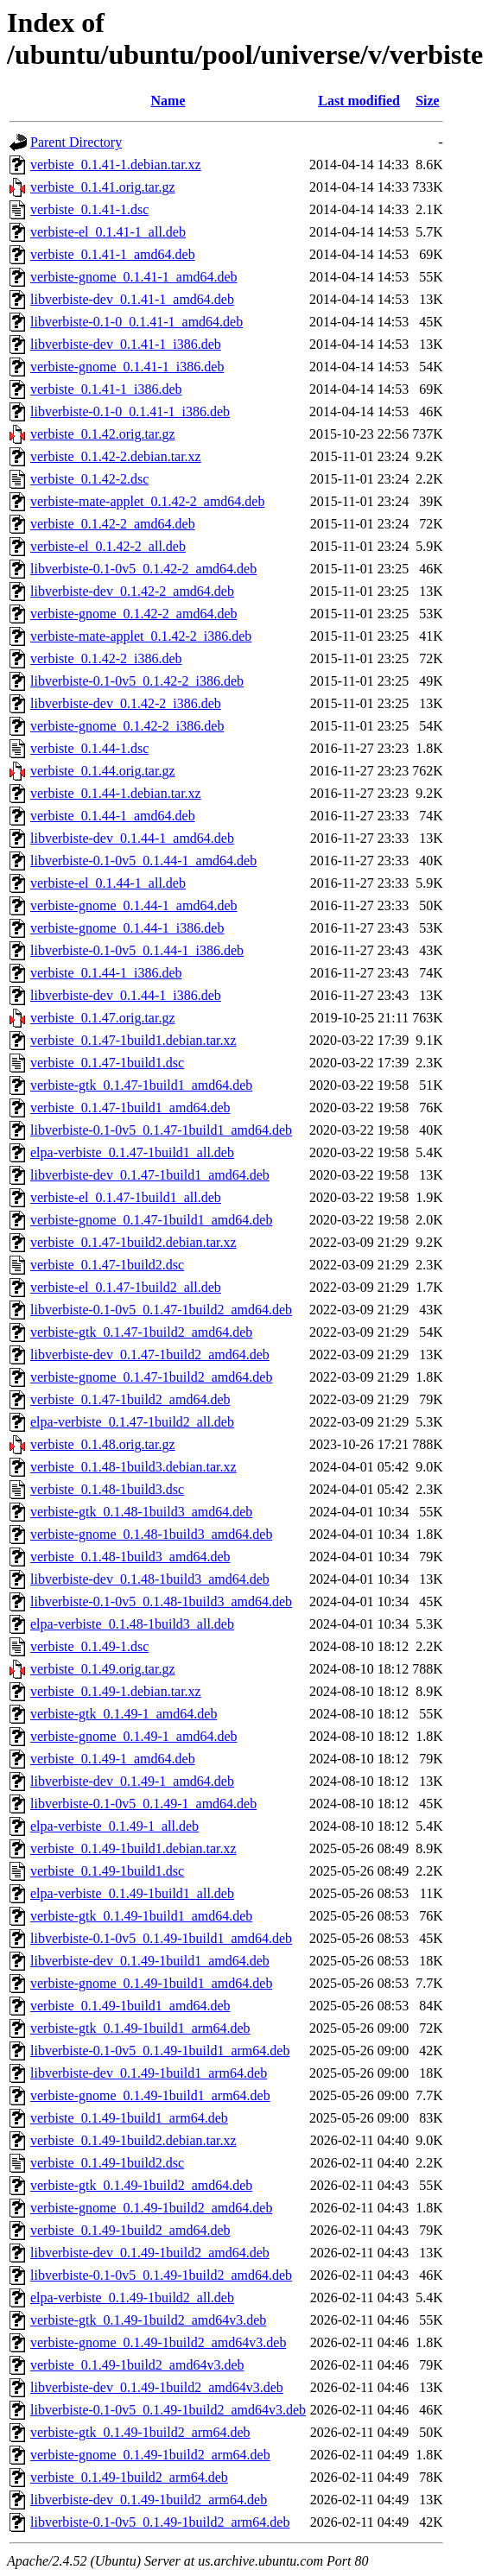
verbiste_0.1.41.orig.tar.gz (102, 187)
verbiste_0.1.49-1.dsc (89, 1646)
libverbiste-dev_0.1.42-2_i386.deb (125, 703)
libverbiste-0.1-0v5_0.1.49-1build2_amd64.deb (161, 2275)
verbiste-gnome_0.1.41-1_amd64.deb (134, 276)
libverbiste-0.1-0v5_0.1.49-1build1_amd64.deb (161, 1938)
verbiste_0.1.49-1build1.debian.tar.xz (133, 1848)
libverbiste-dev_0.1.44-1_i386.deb (125, 995)
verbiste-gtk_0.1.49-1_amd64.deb (123, 1713)
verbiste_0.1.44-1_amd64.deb (112, 815)
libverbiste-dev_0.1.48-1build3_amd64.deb (150, 1579)
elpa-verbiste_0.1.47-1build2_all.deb (132, 1422)
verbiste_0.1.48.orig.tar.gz (102, 1444)
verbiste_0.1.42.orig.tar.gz (102, 434)
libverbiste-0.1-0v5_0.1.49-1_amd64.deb (143, 1803)
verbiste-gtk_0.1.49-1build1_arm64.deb (140, 2028)
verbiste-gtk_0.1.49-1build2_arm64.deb (140, 2432)
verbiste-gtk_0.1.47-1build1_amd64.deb (141, 1085)
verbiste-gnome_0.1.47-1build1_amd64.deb (151, 1219)
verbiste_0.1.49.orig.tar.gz (102, 1668)
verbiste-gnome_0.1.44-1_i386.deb (127, 928)
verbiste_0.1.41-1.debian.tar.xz (115, 164)
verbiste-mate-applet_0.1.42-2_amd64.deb (147, 501)
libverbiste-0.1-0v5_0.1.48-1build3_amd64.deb (161, 1601)
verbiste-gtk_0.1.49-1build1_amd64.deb (141, 1915)
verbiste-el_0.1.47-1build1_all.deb (125, 1197)
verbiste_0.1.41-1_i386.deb (106, 389)
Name (168, 100)
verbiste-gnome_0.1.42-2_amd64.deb (134, 613)
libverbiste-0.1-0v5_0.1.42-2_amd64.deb (143, 568)
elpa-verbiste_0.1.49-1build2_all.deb (132, 2297)
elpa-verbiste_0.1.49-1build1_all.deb (132, 1893)
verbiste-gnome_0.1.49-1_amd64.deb (134, 1736)
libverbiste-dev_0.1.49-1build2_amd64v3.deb (156, 2387)
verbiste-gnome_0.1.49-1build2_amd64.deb (151, 2207)
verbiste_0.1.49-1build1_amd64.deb (130, 2005)
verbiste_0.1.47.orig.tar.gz (102, 1017)
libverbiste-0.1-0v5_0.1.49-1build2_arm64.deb (159, 2522)
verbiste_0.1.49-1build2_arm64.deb (129, 2477)
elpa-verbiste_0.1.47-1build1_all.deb (132, 1152)
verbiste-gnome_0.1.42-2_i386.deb (127, 725)
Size (428, 100)
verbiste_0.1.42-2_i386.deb (106, 658)
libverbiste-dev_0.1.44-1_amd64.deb (132, 838)
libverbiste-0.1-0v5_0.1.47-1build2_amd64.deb (161, 1309)
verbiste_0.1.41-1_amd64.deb (112, 254)
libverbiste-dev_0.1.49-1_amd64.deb (132, 1781)
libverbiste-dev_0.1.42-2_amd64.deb (132, 591)
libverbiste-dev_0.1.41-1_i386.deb (125, 344)
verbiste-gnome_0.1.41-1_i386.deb (127, 366)
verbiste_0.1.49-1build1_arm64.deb (129, 2118)
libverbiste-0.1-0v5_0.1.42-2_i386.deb (137, 681)
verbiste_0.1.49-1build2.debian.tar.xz (133, 2140)
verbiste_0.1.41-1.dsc (89, 209)
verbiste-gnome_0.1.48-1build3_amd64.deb (151, 1534)
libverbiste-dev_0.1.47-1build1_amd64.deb (150, 1175)
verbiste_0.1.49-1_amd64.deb (112, 1758)
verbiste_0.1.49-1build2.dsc (107, 2162)
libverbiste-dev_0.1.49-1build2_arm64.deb (148, 2499)
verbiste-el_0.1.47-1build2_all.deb (125, 1287)
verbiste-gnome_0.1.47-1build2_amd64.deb (151, 1377)
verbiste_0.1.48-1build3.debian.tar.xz (133, 1466)
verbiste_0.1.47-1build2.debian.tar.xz (133, 1242)
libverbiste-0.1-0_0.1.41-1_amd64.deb (136, 321)
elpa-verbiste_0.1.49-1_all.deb (114, 1826)
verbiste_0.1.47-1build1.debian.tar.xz (133, 1040)
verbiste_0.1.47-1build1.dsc (107, 1062)
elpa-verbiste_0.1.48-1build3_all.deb (132, 1624)
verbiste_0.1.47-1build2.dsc (107, 1264)
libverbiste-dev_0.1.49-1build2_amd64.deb (150, 2252)
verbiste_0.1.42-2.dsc (89, 479)
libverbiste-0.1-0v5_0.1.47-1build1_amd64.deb (161, 1130)
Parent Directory (76, 142)
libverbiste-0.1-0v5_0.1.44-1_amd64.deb (143, 860)
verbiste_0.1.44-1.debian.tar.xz (115, 793)
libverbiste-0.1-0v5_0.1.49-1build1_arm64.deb (159, 2050)
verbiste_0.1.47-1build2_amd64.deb (130, 1399)
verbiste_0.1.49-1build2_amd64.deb (130, 2230)
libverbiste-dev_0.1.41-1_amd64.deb (132, 299)
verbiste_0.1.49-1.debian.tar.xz (115, 1691)
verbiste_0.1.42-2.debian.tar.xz (115, 456)
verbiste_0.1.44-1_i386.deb (106, 972)
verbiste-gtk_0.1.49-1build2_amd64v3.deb (148, 2320)
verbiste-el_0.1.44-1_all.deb (108, 883)
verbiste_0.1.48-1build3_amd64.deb (130, 1556)
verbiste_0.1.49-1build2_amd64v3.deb (137, 2365)
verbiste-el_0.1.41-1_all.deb (108, 232)
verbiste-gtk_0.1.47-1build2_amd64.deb (141, 1332)
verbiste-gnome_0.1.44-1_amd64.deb (134, 905)
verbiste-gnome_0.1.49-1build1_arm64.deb (150, 2095)
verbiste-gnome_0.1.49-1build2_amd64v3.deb (158, 2342)
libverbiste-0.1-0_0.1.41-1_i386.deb (130, 411)
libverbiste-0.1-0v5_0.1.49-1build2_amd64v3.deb (168, 2409)
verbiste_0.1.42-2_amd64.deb (112, 523)
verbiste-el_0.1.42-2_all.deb (108, 546)
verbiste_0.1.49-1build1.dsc (107, 1871)
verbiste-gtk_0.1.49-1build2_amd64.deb (141, 2185)
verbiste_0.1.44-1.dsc (89, 748)
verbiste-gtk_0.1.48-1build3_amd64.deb (141, 1511)
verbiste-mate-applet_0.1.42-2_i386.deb (140, 636)
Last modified (359, 100)
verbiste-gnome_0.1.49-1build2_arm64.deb (150, 2454)
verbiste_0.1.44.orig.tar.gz (102, 770)
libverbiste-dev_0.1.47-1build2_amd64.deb (150, 1354)
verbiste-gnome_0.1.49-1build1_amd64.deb (151, 1983)
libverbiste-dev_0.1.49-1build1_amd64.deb (150, 1960)
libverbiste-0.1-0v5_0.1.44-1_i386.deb (137, 950)
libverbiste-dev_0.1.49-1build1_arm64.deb (148, 2073)
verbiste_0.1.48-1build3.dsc (107, 1489)
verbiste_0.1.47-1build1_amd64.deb (130, 1107)
